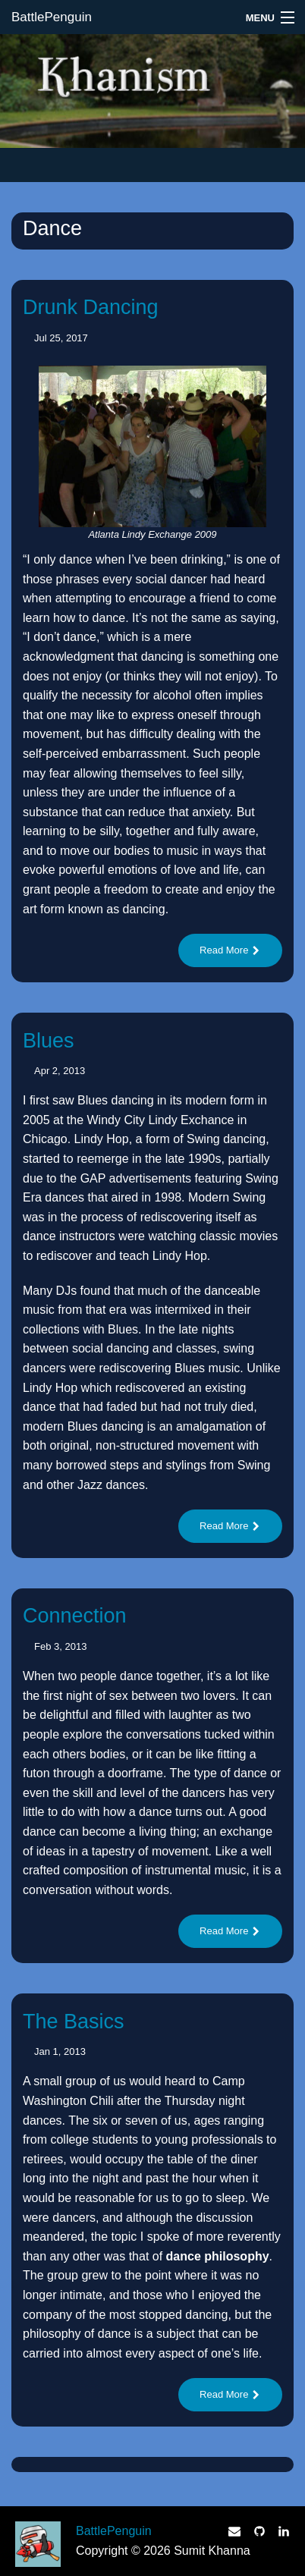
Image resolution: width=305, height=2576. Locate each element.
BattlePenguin (51, 17)
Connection (75, 1615)
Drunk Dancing (91, 307)
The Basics (73, 2021)
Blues (48, 1040)
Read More (230, 950)
